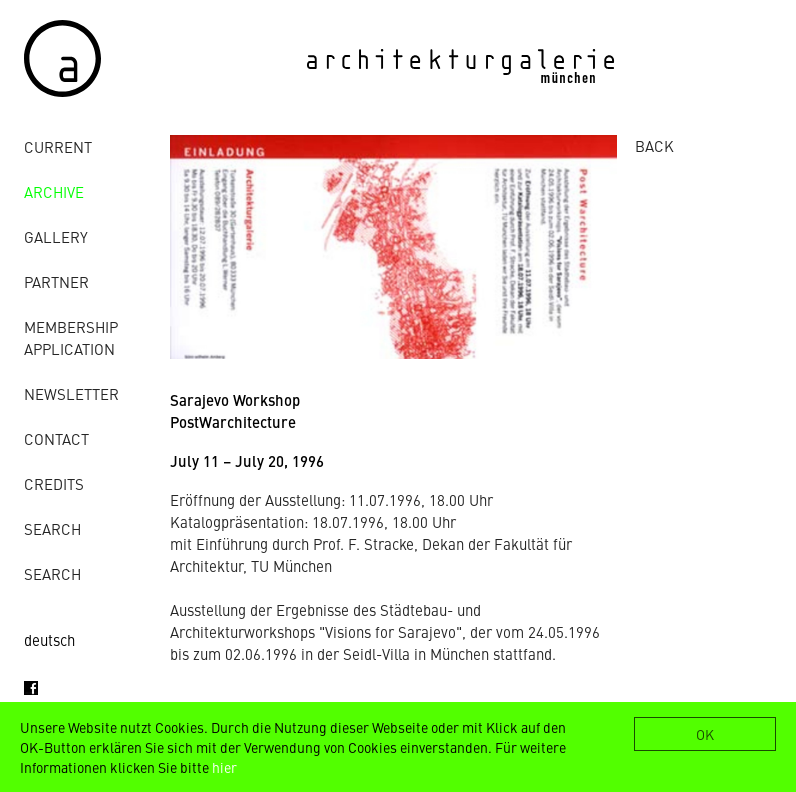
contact (56, 438)
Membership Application (71, 337)
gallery (56, 236)
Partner (56, 281)
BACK (654, 145)
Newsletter (71, 393)
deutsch (49, 639)
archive (54, 191)
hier (224, 767)
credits (54, 483)
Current (58, 146)
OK (705, 734)
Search (52, 528)
